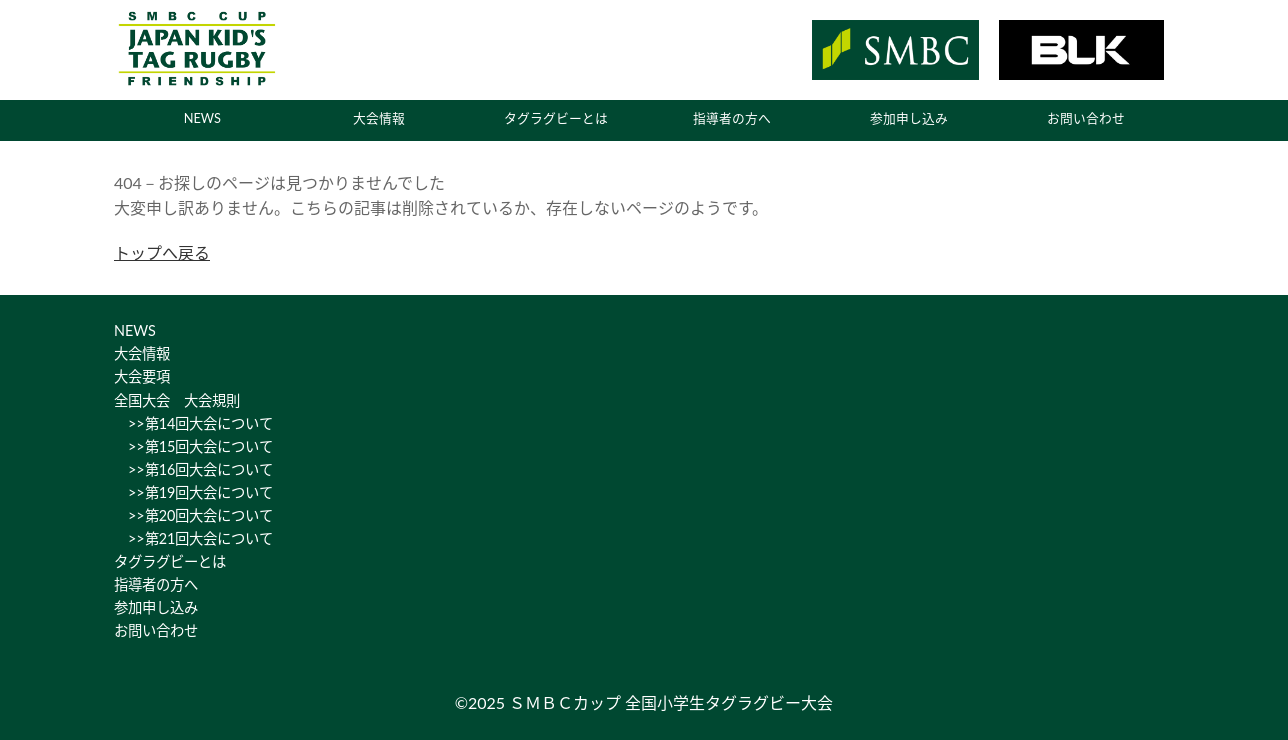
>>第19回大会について (193, 492)
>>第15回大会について (193, 446)
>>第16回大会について (193, 469)
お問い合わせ (1086, 118)
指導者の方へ (732, 118)
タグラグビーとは (556, 118)
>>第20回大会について (193, 515)
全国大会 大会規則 (177, 400)
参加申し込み (909, 118)
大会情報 (379, 118)
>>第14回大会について (193, 423)
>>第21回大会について (193, 538)
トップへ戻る (162, 252)
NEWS (202, 118)
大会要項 (142, 376)
